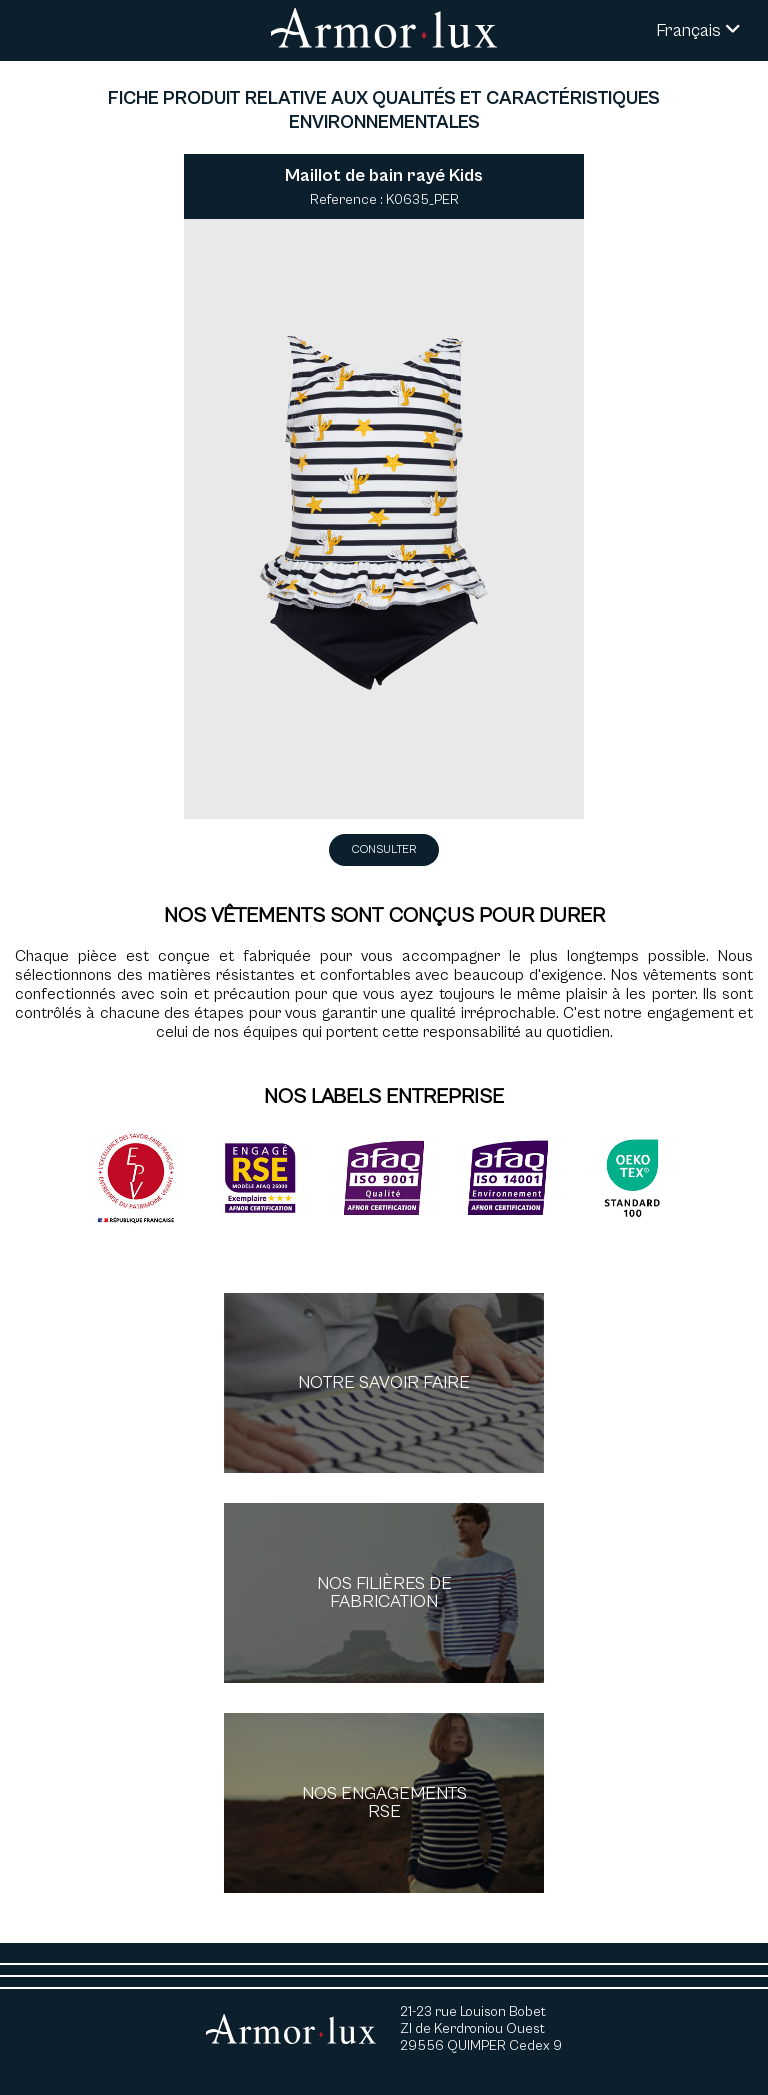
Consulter (384, 849)
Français (698, 30)
